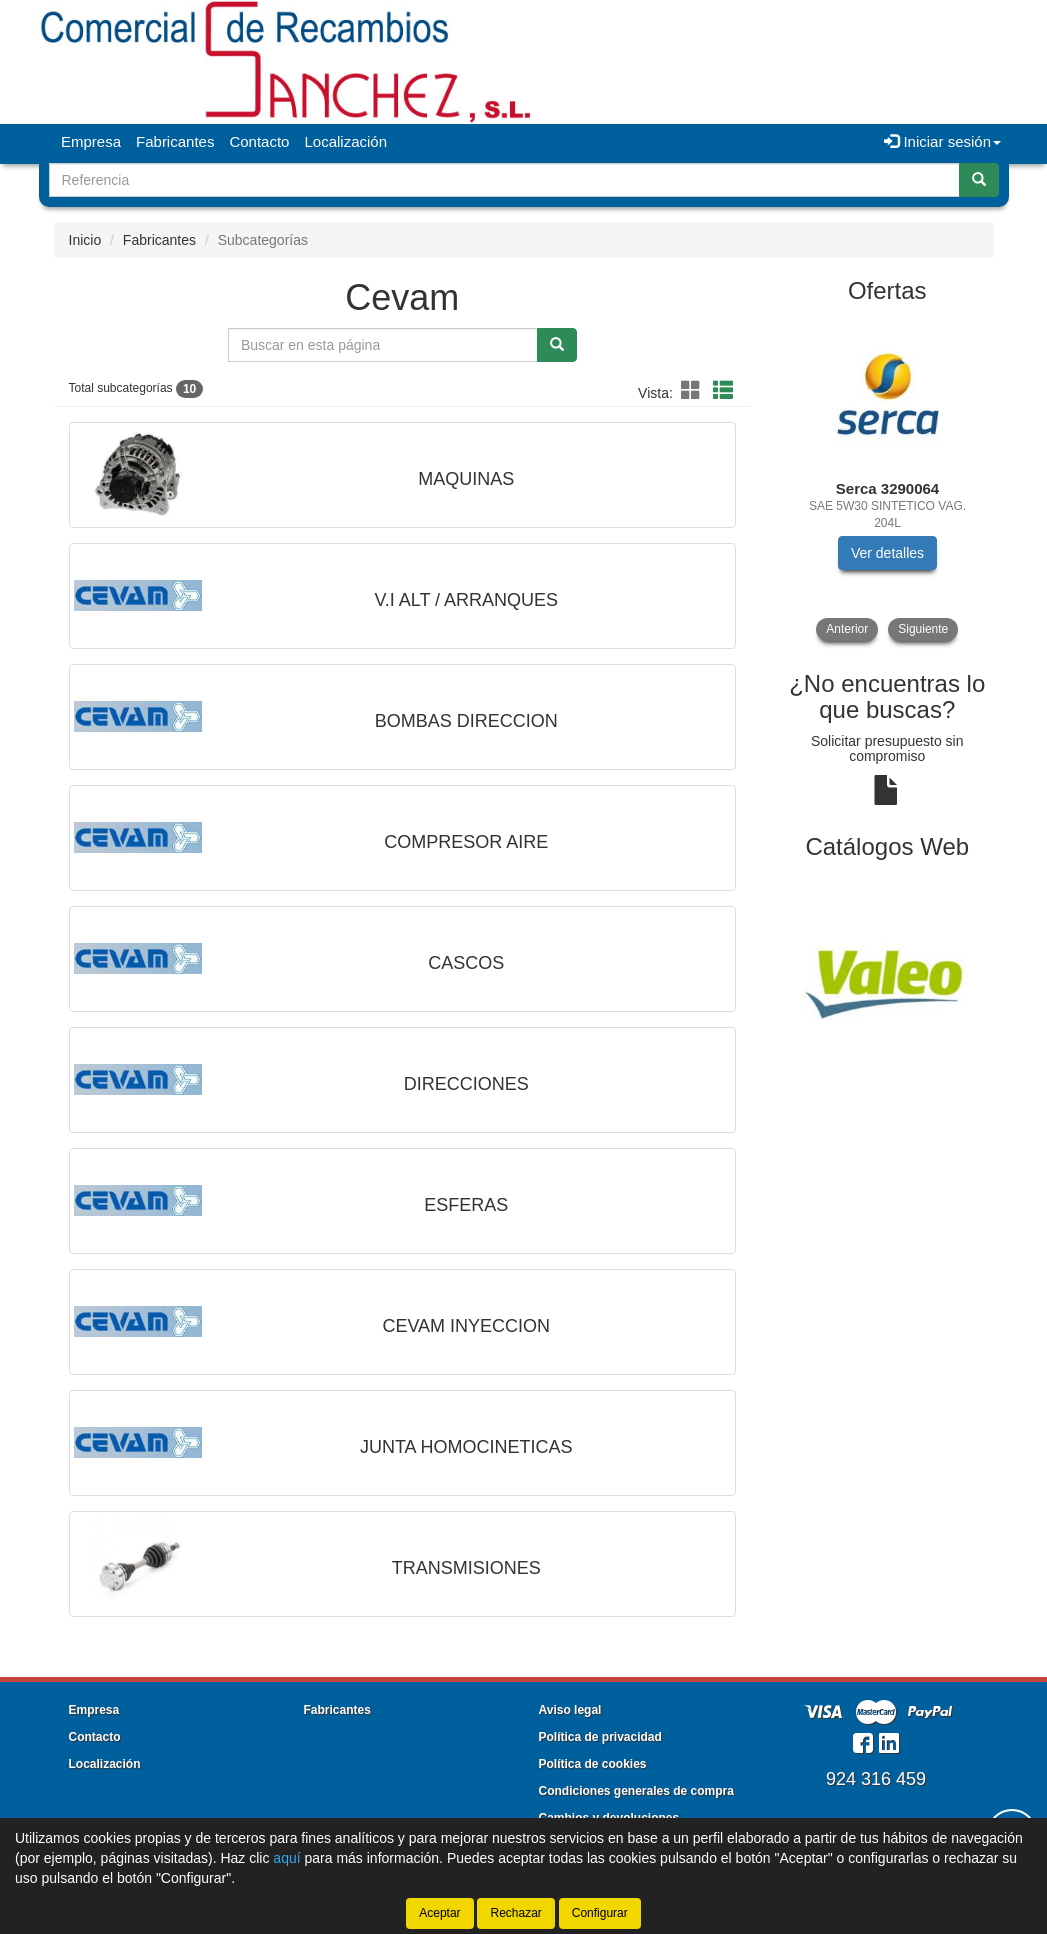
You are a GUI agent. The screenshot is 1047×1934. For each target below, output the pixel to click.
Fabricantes (175, 141)
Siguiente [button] (923, 629)
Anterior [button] (847, 629)
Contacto (259, 141)
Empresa (91, 141)
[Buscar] (979, 180)
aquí (286, 1858)
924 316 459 (876, 1779)
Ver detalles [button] (887, 553)
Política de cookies (593, 1764)
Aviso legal (570, 1710)
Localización (345, 141)
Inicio (85, 240)
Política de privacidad (600, 1737)
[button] (694, 391)
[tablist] (887, 480)
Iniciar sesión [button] (942, 141)
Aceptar (439, 1913)
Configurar (600, 1913)
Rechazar (515, 1913)
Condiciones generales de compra (636, 1791)
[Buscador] (504, 180)
